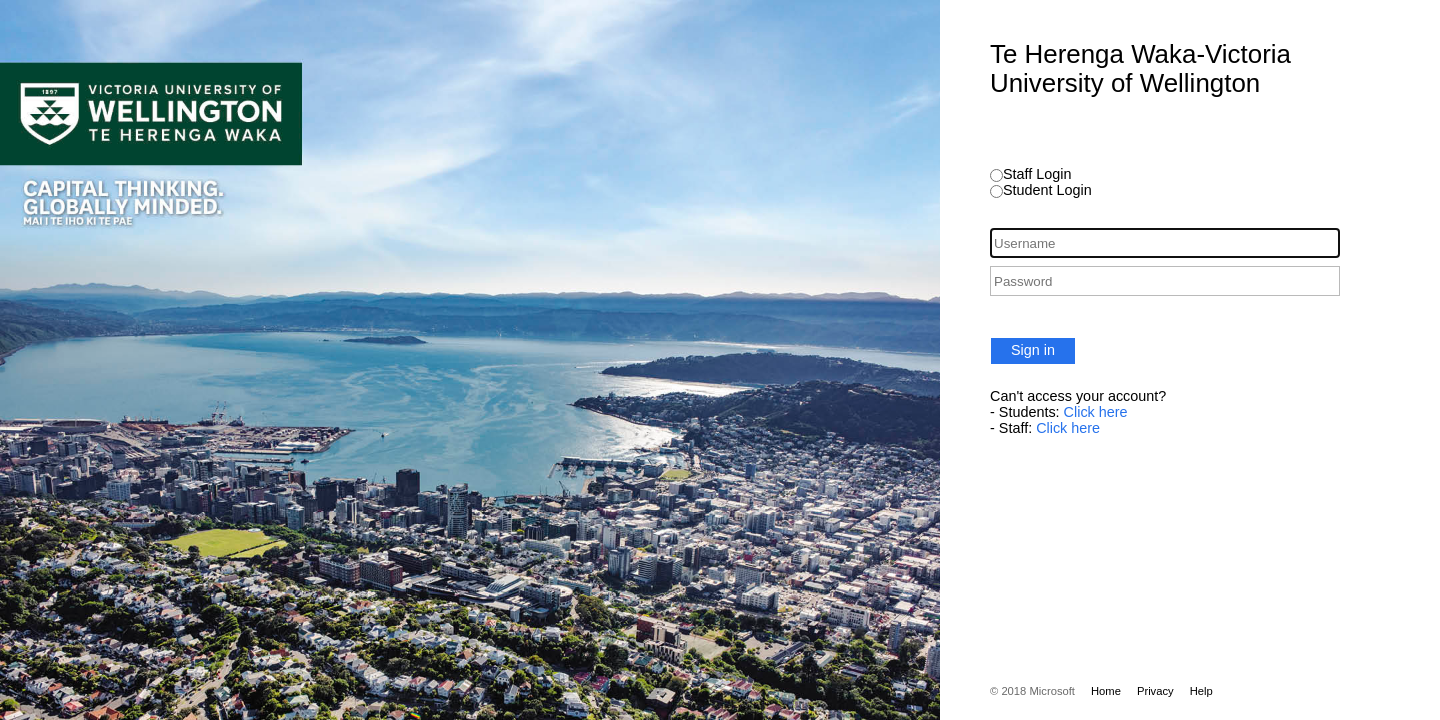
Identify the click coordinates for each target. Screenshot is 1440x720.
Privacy (1155, 691)
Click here (1096, 412)
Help (1201, 691)
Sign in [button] (1033, 350)
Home (1106, 691)
